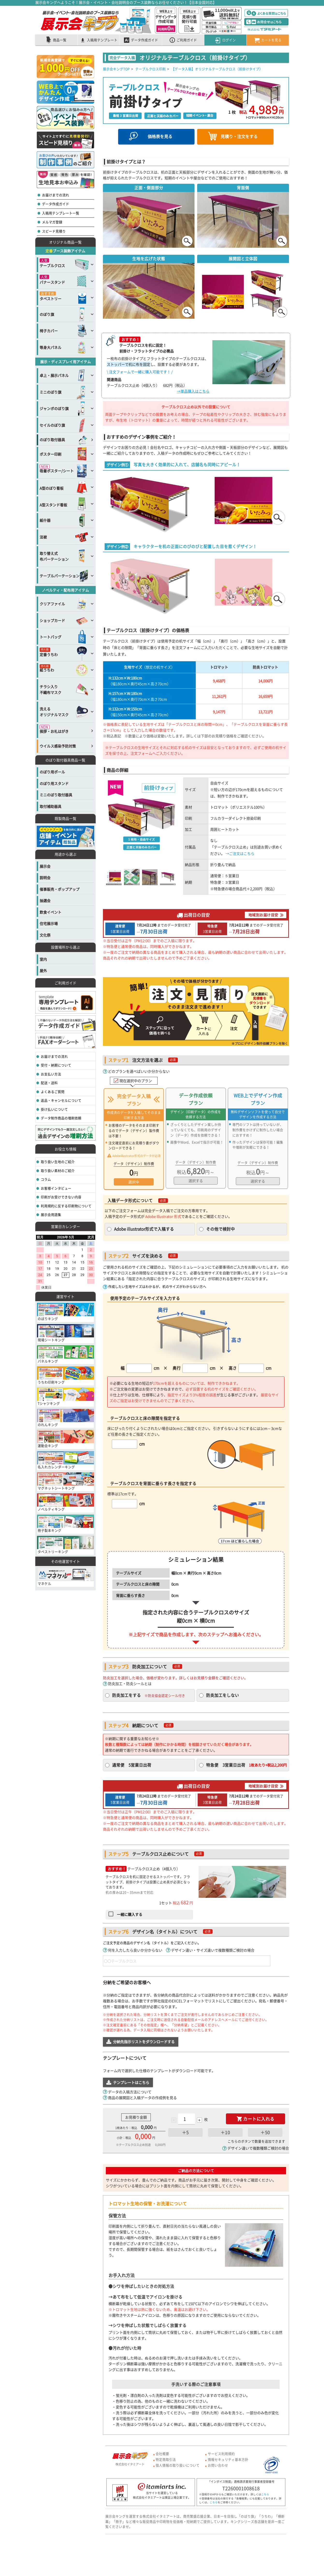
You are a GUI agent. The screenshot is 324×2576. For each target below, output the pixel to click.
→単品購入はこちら (193, 391)
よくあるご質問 (52, 1091)
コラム (45, 1179)
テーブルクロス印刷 (150, 68)
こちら (265, 2494)
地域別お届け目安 (266, 915)
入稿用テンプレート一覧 (60, 213)
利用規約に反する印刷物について (66, 1205)
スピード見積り (53, 231)
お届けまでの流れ (55, 194)
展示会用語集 (50, 1214)
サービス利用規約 (221, 2453)
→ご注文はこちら (239, 853)
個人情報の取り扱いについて (178, 2465)
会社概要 (162, 2453)
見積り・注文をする (233, 136)
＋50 (265, 2132)
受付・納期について (55, 1065)
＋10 (225, 2132)
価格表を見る (150, 136)
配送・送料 (49, 1082)
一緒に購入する (129, 1914)
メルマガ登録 (51, 221)
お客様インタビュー (55, 1188)
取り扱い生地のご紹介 (57, 1161)
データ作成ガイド (55, 203)
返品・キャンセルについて (60, 1100)
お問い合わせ (218, 2465)
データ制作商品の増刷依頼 (60, 1117)
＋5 (185, 2132)
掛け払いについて (54, 1109)
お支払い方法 (50, 1074)
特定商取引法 (166, 2459)
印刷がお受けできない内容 (60, 1196)
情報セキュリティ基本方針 (228, 2459)
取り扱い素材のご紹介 (57, 1170)
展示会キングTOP (116, 68)
